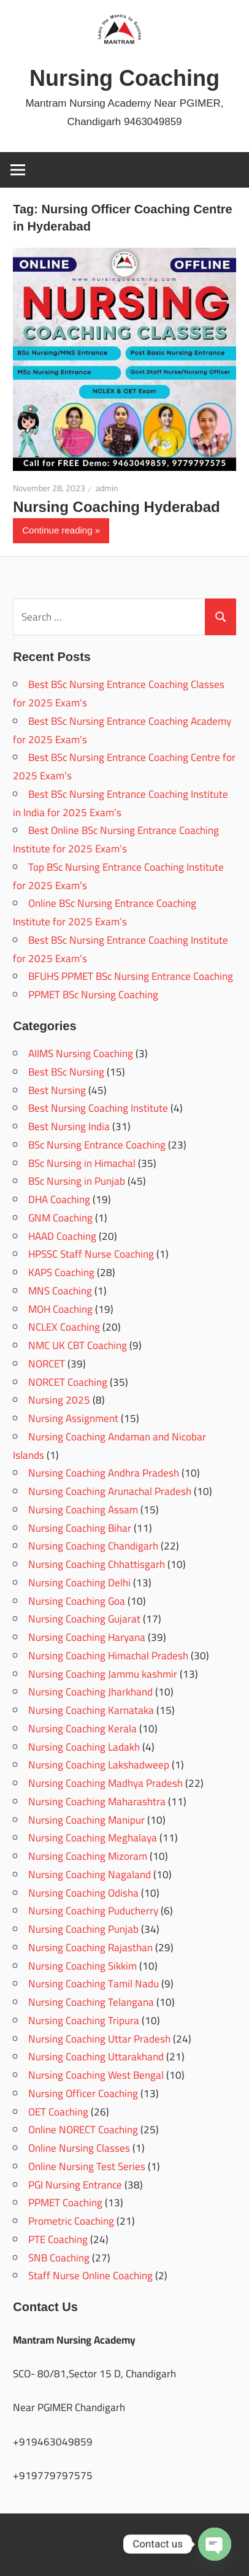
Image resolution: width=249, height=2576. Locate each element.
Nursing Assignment (73, 1418)
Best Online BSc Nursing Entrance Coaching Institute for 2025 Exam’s (116, 839)
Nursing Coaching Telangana (91, 2002)
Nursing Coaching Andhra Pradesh (103, 1473)
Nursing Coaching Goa (76, 1601)
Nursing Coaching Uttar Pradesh (99, 2039)
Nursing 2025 (59, 1400)
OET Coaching (58, 2112)
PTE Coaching (58, 2239)
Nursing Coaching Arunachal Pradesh (109, 1491)
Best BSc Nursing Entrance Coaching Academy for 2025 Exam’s (122, 730)
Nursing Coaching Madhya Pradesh (105, 1783)
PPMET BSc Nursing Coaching (93, 994)
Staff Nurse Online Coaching (90, 2275)
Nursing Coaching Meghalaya (92, 1838)
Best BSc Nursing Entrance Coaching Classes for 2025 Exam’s (118, 694)
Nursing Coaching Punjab (83, 1929)
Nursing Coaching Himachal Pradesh (108, 1655)
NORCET (46, 1364)
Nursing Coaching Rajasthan (90, 1947)
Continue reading (57, 530)
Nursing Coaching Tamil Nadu (93, 1983)
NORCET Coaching (67, 1382)
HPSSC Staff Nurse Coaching (91, 1254)
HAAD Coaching (62, 1236)
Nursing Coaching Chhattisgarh (96, 1564)
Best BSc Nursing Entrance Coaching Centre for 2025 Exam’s (124, 766)
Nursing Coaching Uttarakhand (96, 2056)
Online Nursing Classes (79, 2148)
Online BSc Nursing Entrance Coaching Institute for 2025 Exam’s (104, 912)
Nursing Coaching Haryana (86, 1637)
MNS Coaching (60, 1291)
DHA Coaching (59, 1199)
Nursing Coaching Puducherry (93, 1911)
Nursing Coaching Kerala (82, 1728)
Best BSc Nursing (66, 1072)
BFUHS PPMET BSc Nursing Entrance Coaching (130, 976)
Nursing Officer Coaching (83, 2093)
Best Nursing (57, 1090)
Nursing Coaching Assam (83, 1509)
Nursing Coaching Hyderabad (116, 507)
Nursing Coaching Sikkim (82, 1966)
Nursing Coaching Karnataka (91, 1710)
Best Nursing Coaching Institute (98, 1108)
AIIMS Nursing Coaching (80, 1053)
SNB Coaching (59, 2258)
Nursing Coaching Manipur (86, 1820)
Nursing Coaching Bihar (79, 1528)
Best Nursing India (69, 1126)
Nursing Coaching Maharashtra (97, 1801)
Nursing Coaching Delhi (79, 1582)
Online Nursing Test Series (86, 2166)
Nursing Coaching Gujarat (84, 1619)
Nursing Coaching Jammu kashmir (102, 1674)
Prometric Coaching (71, 2221)
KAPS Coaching (61, 1272)
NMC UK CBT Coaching (77, 1345)
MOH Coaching (60, 1309)
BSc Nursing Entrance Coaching (97, 1145)
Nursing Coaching (124, 78)
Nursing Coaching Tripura (83, 2020)
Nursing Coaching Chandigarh (93, 1546)
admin (107, 488)
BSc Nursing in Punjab (76, 1181)
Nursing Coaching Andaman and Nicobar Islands (109, 1446)
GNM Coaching (60, 1218)
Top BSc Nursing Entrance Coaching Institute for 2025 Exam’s (118, 876)
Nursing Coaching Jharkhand (90, 1692)
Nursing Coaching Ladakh (84, 1747)
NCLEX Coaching (64, 1327)
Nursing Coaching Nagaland (89, 1874)
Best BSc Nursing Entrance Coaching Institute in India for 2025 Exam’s (120, 803)
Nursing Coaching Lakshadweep (98, 1765)
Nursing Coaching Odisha (83, 1893)
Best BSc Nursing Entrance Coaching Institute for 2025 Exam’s (120, 949)
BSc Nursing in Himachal (82, 1163)
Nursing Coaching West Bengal (96, 2075)
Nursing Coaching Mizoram (87, 1856)
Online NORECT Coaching (83, 2129)
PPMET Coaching (65, 2202)
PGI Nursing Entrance (75, 2185)
